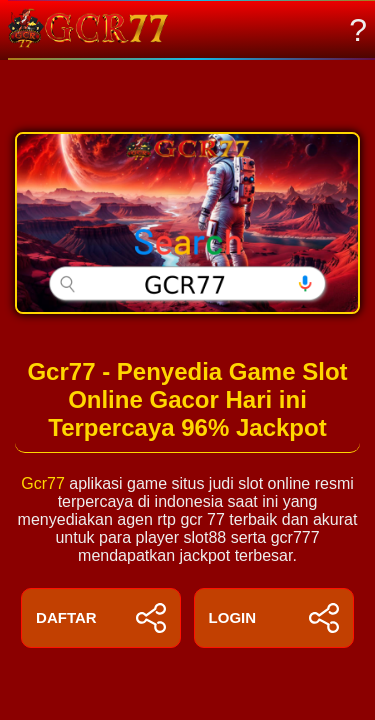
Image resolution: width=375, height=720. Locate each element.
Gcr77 (43, 483)
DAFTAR (101, 618)
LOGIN (274, 618)
